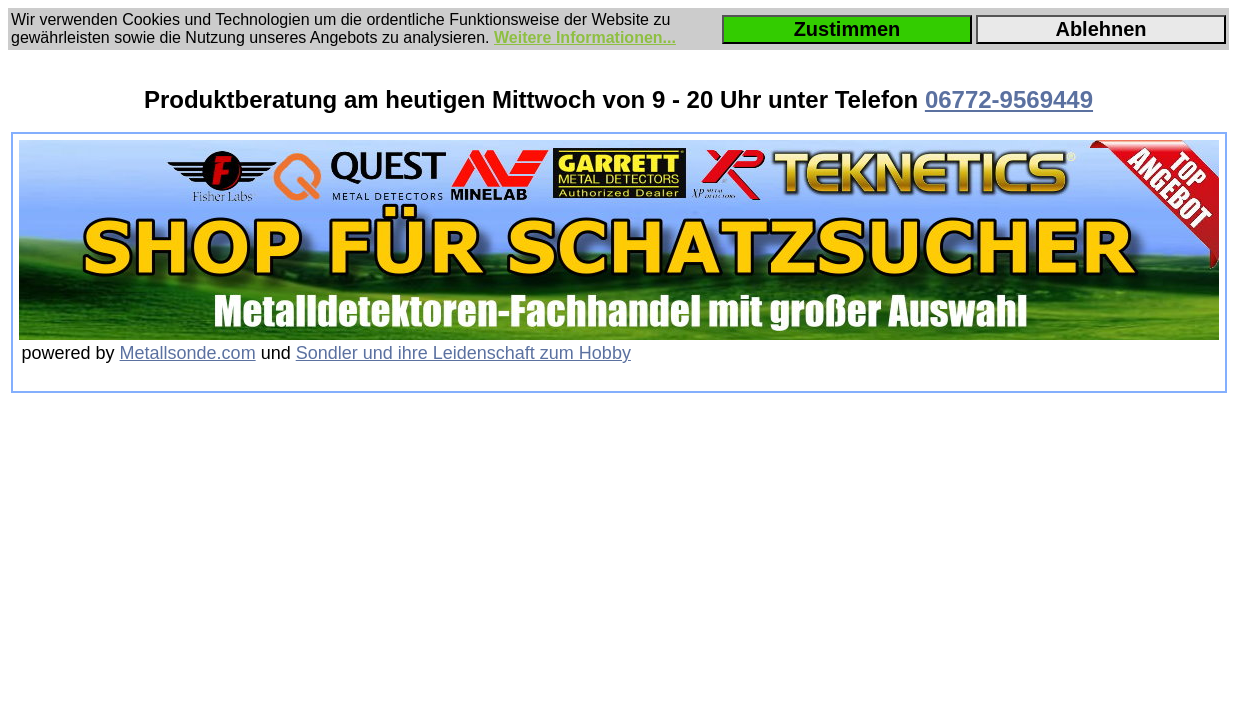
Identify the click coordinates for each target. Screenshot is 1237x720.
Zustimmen (847, 29)
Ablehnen (1100, 29)
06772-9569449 (1009, 99)
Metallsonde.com (188, 353)
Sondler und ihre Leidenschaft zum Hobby (463, 353)
